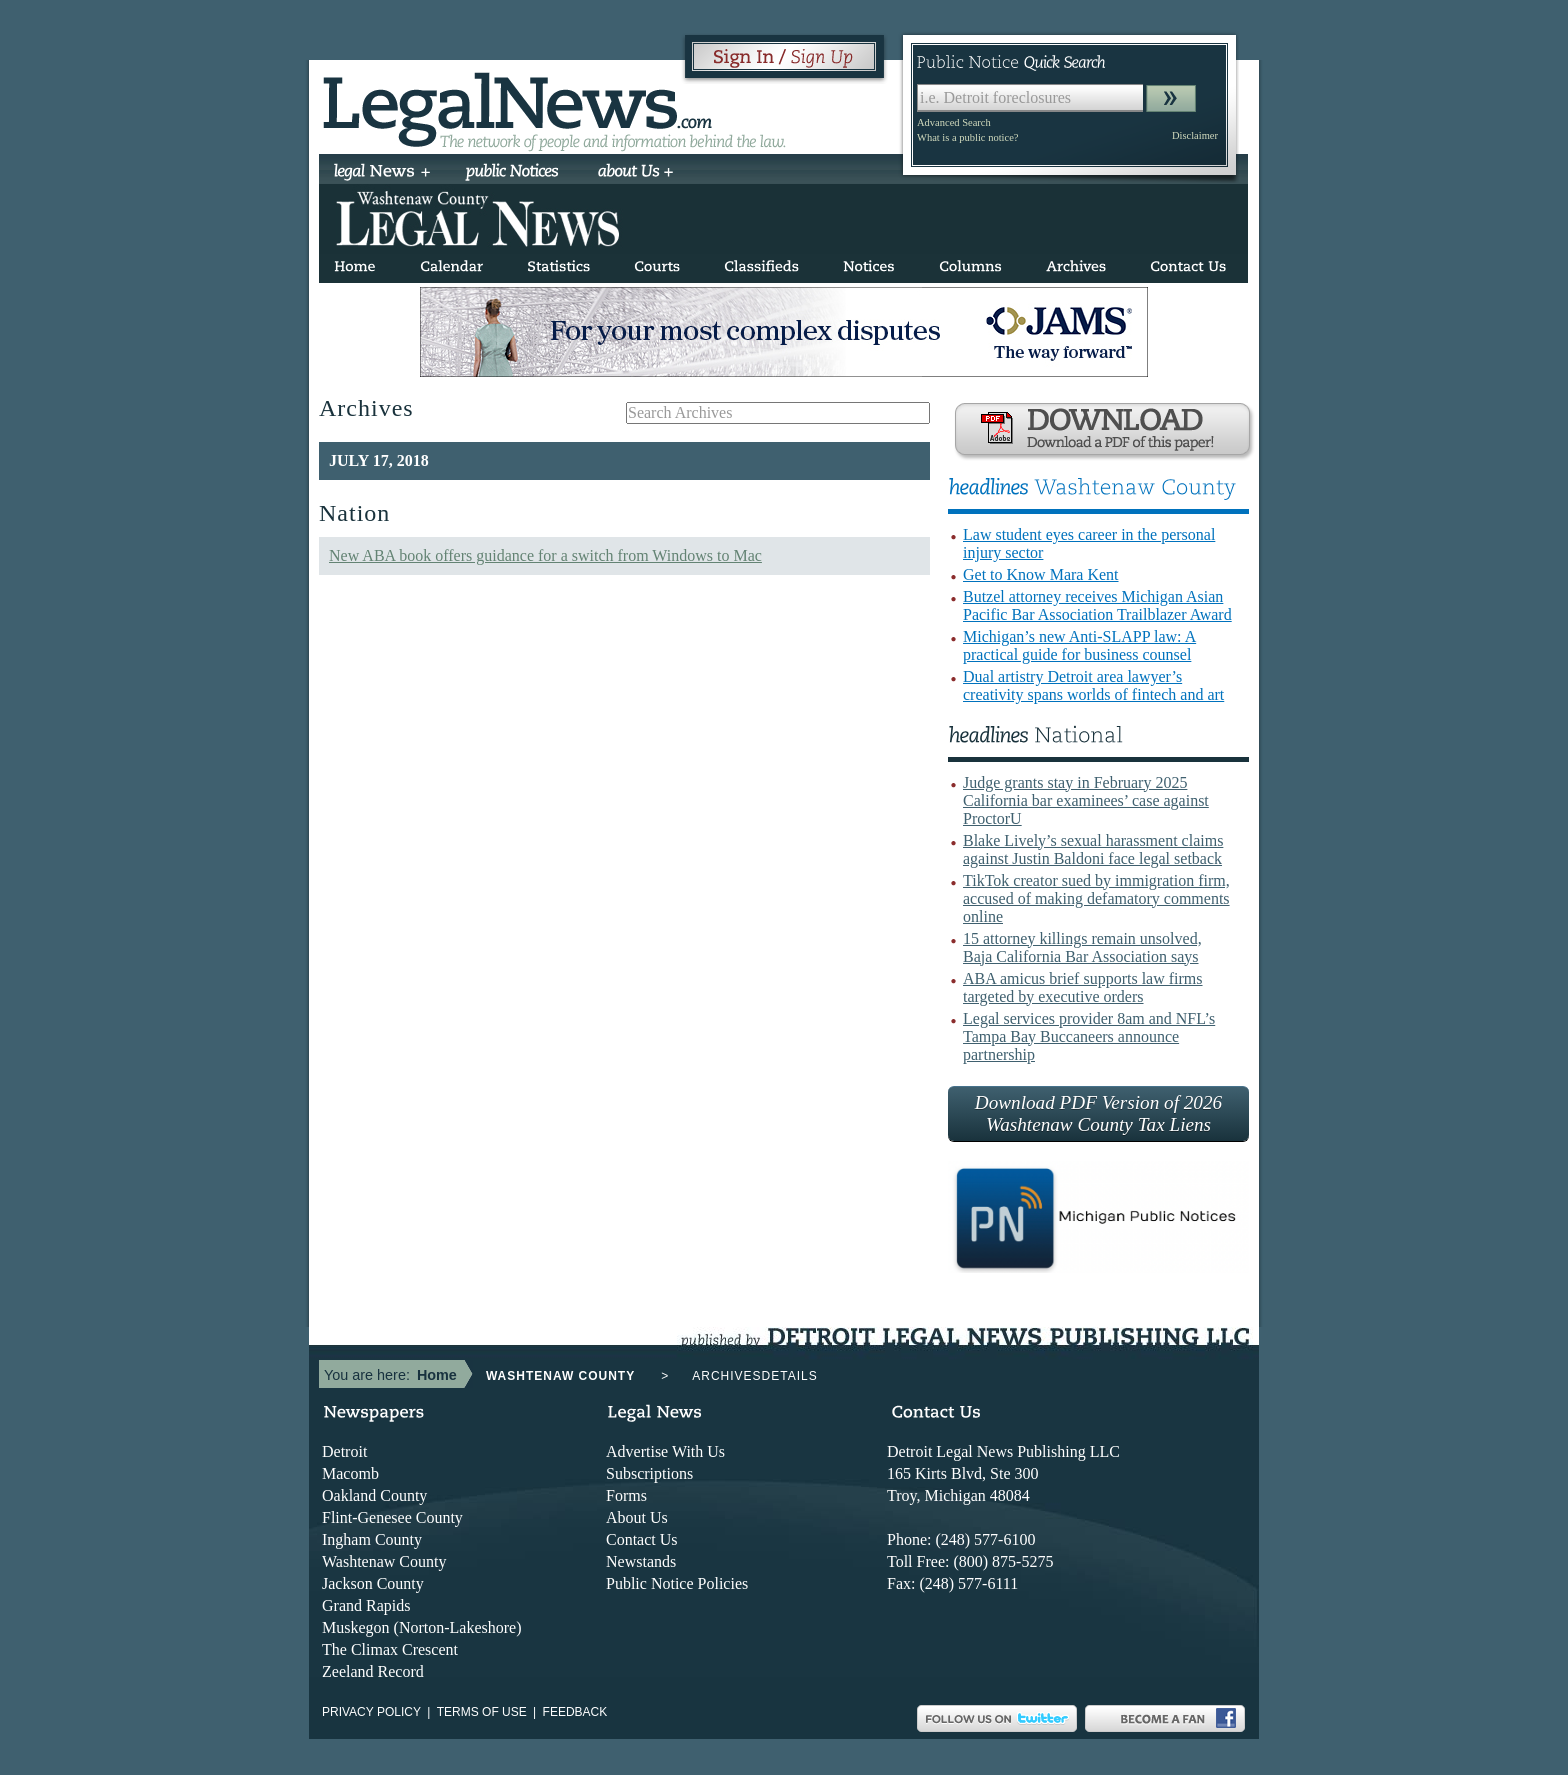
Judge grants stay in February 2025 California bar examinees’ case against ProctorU (1086, 800)
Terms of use (482, 1712)
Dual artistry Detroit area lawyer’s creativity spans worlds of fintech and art (1093, 685)
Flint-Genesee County (392, 1517)
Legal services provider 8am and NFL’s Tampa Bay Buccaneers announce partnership (1089, 1036)
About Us (637, 1517)
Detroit (344, 1451)
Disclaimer (1195, 135)
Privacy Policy (371, 1712)
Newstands (641, 1561)
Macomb (350, 1473)
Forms (626, 1495)
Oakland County (374, 1495)
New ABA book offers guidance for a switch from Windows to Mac (545, 555)
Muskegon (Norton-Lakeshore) (422, 1627)
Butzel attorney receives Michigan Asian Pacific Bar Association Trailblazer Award (1097, 605)
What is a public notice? (967, 137)
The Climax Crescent (390, 1649)
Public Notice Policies (677, 1583)
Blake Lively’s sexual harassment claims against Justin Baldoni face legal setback (1093, 849)
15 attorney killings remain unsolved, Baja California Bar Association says (1082, 947)
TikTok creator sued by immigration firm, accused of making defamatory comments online (1096, 898)
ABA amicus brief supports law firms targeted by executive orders (1083, 987)
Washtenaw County (384, 1561)
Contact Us (642, 1539)
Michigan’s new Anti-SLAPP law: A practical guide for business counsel (1079, 645)
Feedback (575, 1712)
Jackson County (373, 1583)
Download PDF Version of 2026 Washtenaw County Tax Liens (1098, 1113)
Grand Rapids (366, 1605)
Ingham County (372, 1539)
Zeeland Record (373, 1671)
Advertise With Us (665, 1451)
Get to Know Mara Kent (1041, 574)
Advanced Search (954, 122)
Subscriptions (649, 1473)
